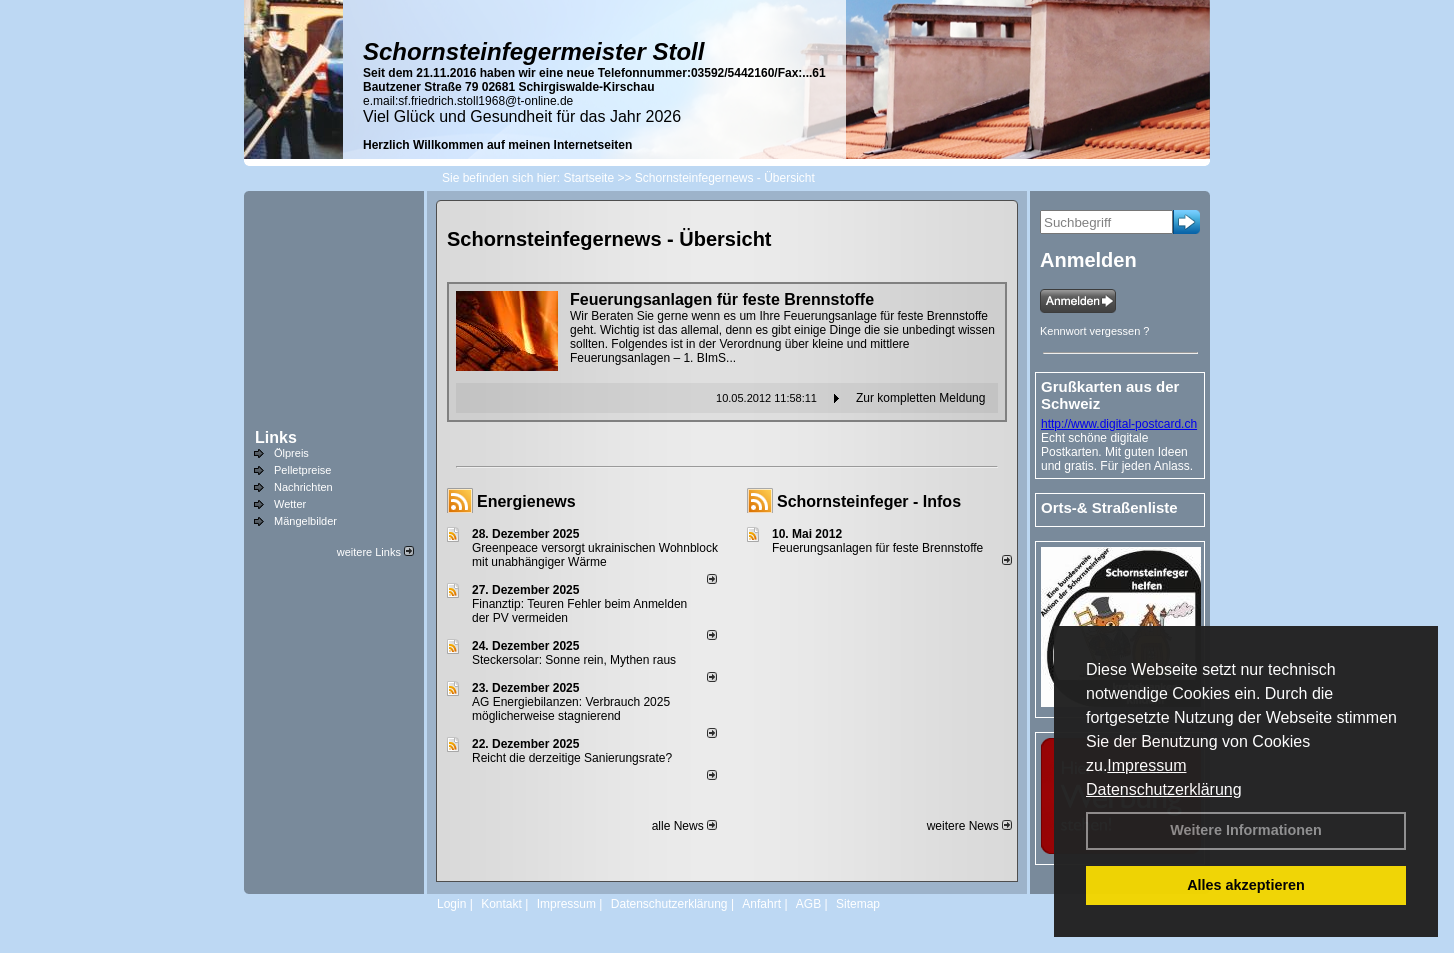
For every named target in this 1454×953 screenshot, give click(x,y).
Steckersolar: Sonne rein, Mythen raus (574, 660)
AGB (808, 904)
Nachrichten (303, 487)
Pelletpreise (302, 470)
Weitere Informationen (1246, 830)
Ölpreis (291, 453)
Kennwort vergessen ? (1094, 331)
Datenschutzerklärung (1164, 789)
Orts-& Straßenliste (1109, 507)
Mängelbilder (305, 521)
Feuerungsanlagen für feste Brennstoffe (877, 548)
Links (276, 437)
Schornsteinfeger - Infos (869, 501)
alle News (684, 826)
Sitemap (858, 904)
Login (451, 904)
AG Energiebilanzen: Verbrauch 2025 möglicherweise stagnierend (571, 709)
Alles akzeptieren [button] (1246, 885)
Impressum (1146, 765)
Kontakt (501, 904)
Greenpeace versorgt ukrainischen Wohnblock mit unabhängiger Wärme (595, 555)
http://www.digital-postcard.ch (1119, 424)
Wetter (290, 504)
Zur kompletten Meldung (920, 398)
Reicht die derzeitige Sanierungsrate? (580, 758)
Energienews (526, 501)
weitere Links (375, 552)
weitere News (969, 826)
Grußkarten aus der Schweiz (1110, 395)
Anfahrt (761, 904)
